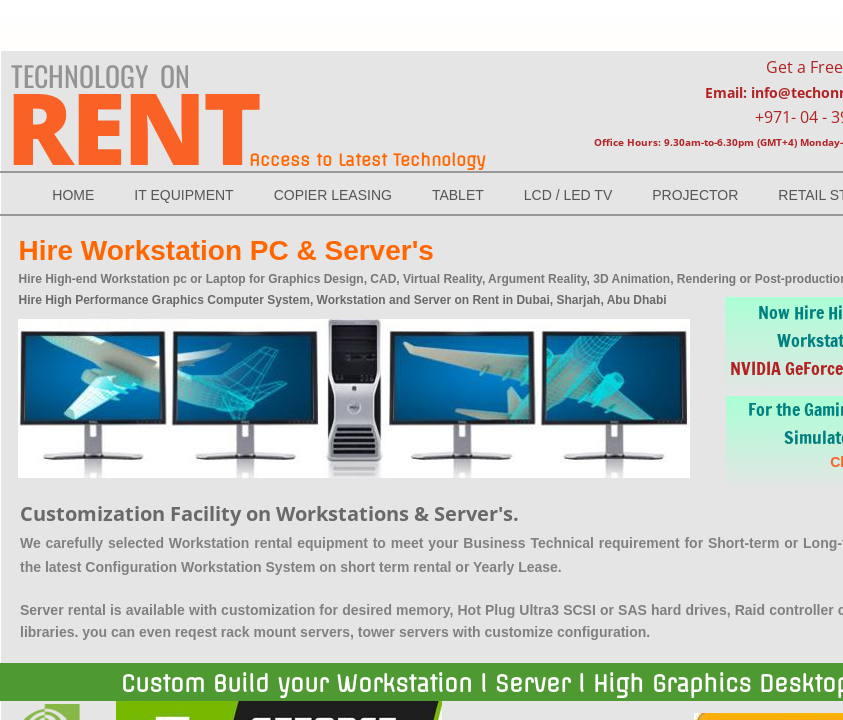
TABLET (458, 195)
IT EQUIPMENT (183, 195)
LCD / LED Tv (568, 195)
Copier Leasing (333, 195)
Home (73, 195)
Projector (695, 195)
